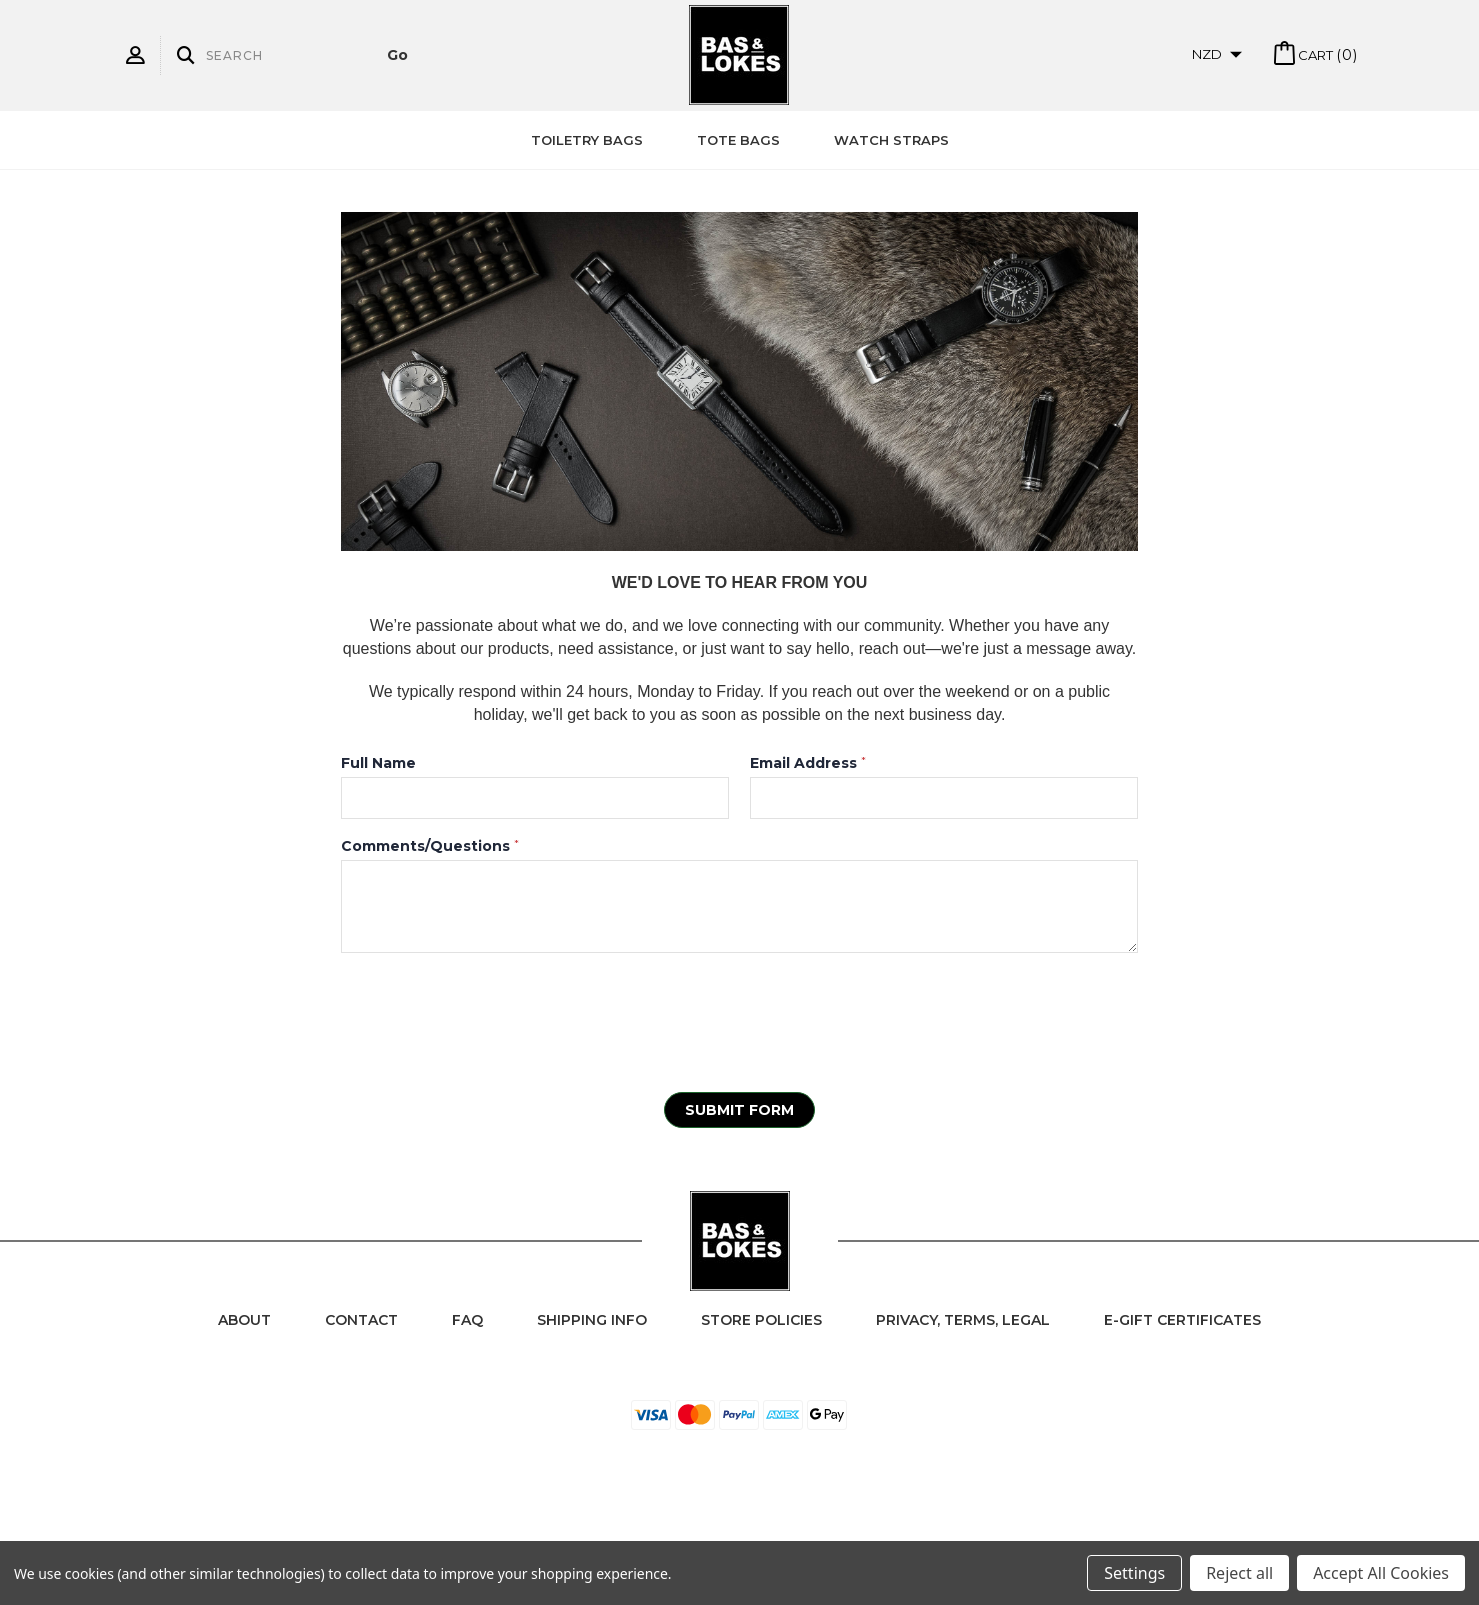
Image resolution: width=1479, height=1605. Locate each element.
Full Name (378, 763)
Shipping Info (592, 1320)
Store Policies (761, 1320)
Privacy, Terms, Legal (963, 1320)
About (244, 1320)
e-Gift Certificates (1182, 1320)
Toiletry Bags (587, 140)
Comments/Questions (430, 846)
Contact (361, 1320)
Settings (1134, 1573)
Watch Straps (891, 140)
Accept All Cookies (1381, 1573)
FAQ (467, 1320)
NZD (1217, 54)
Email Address (808, 763)
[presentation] (493, 1012)
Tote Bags (738, 140)
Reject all (1239, 1573)
